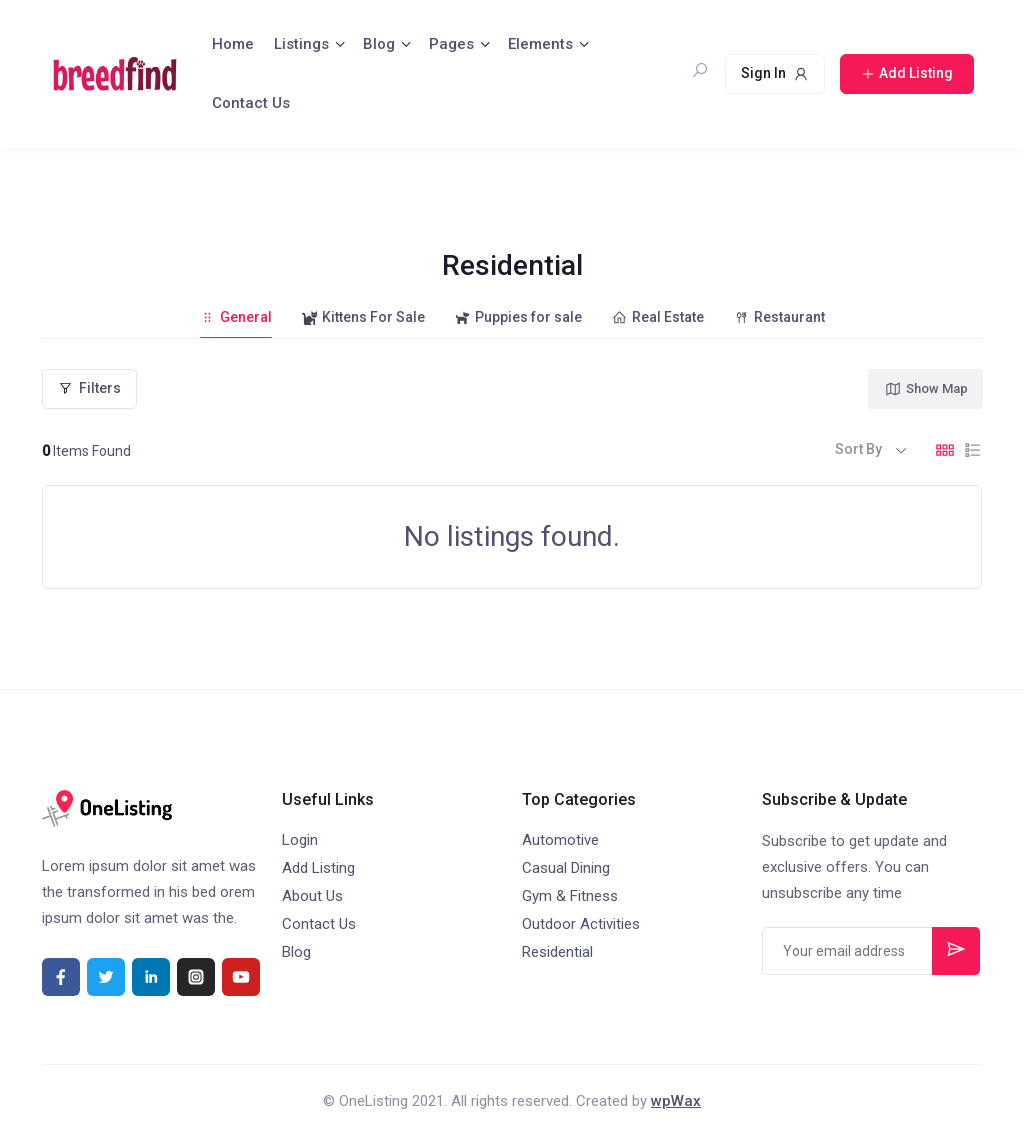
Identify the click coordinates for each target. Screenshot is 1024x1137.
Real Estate (658, 317)
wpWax (676, 1101)
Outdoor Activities (581, 924)
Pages (451, 44)
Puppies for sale (518, 317)
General (236, 317)
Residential (557, 952)
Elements (540, 44)
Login (300, 840)
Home (233, 44)
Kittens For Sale (363, 317)
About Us (312, 896)
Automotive (560, 840)
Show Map (926, 389)
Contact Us (251, 103)
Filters (89, 388)
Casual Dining (566, 868)
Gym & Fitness (570, 896)
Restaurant (779, 317)
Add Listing (318, 868)
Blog (379, 44)
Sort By (858, 449)
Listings (301, 44)
